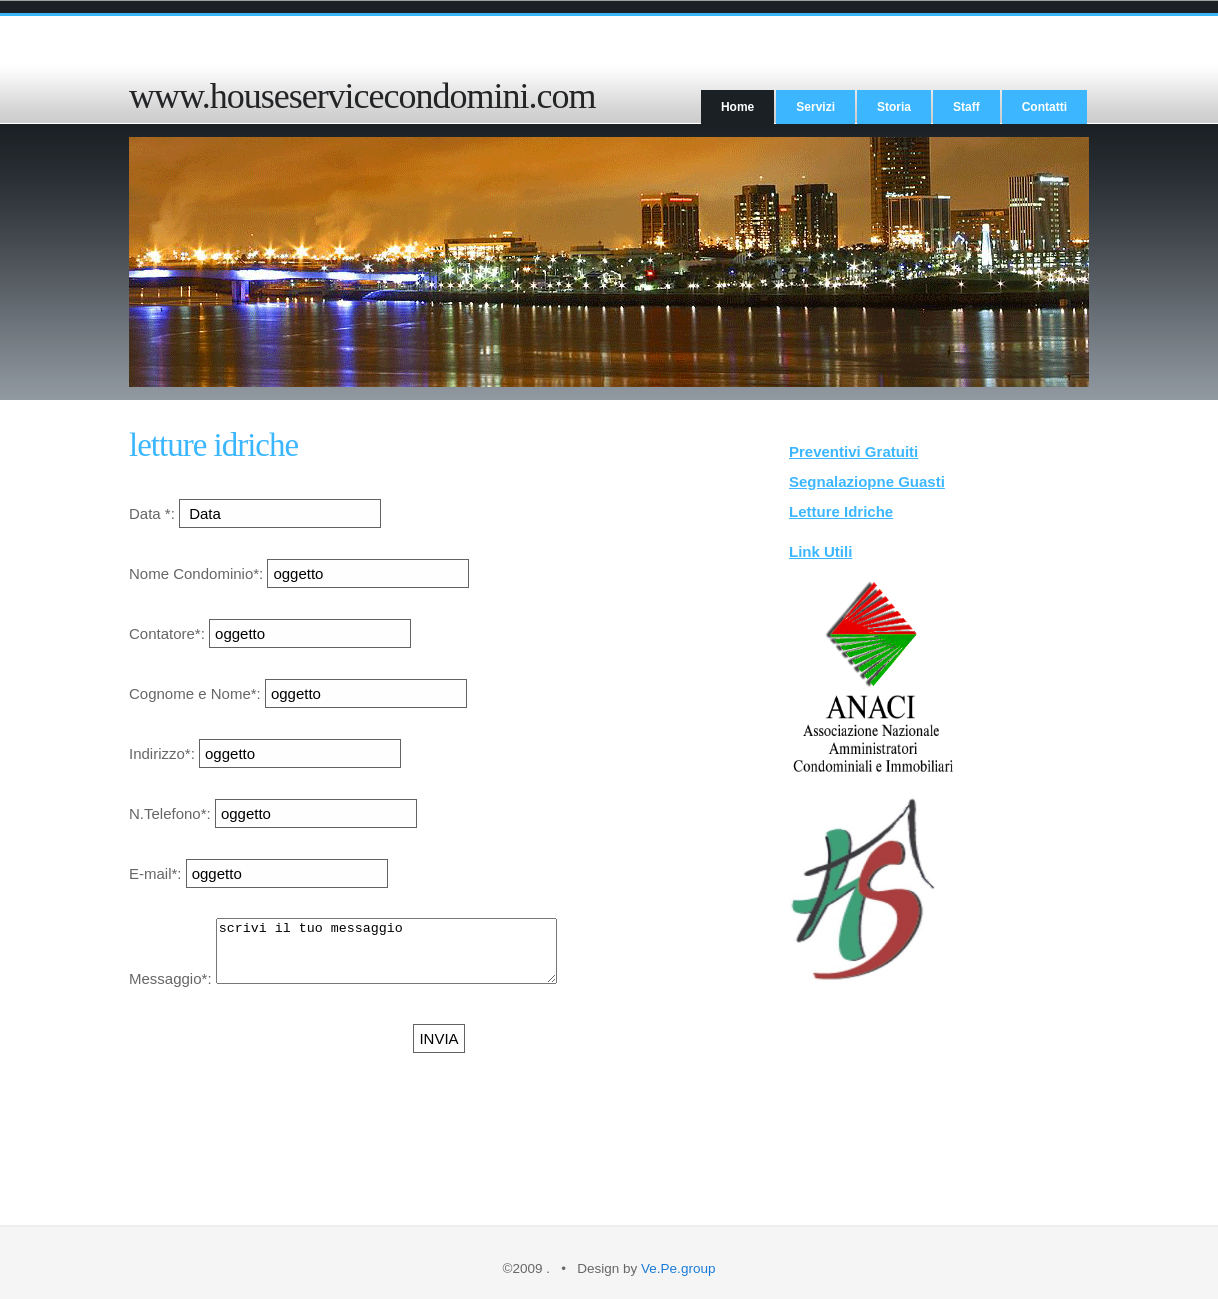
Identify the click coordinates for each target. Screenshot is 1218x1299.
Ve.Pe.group (678, 1268)
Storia (894, 107)
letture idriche (213, 445)
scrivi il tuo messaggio (406, 957)
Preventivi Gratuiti (853, 451)
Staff (966, 107)
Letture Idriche (841, 511)
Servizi (815, 107)
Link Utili (820, 551)
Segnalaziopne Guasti (867, 481)
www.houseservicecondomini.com (362, 96)
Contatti (1044, 107)
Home (737, 107)
